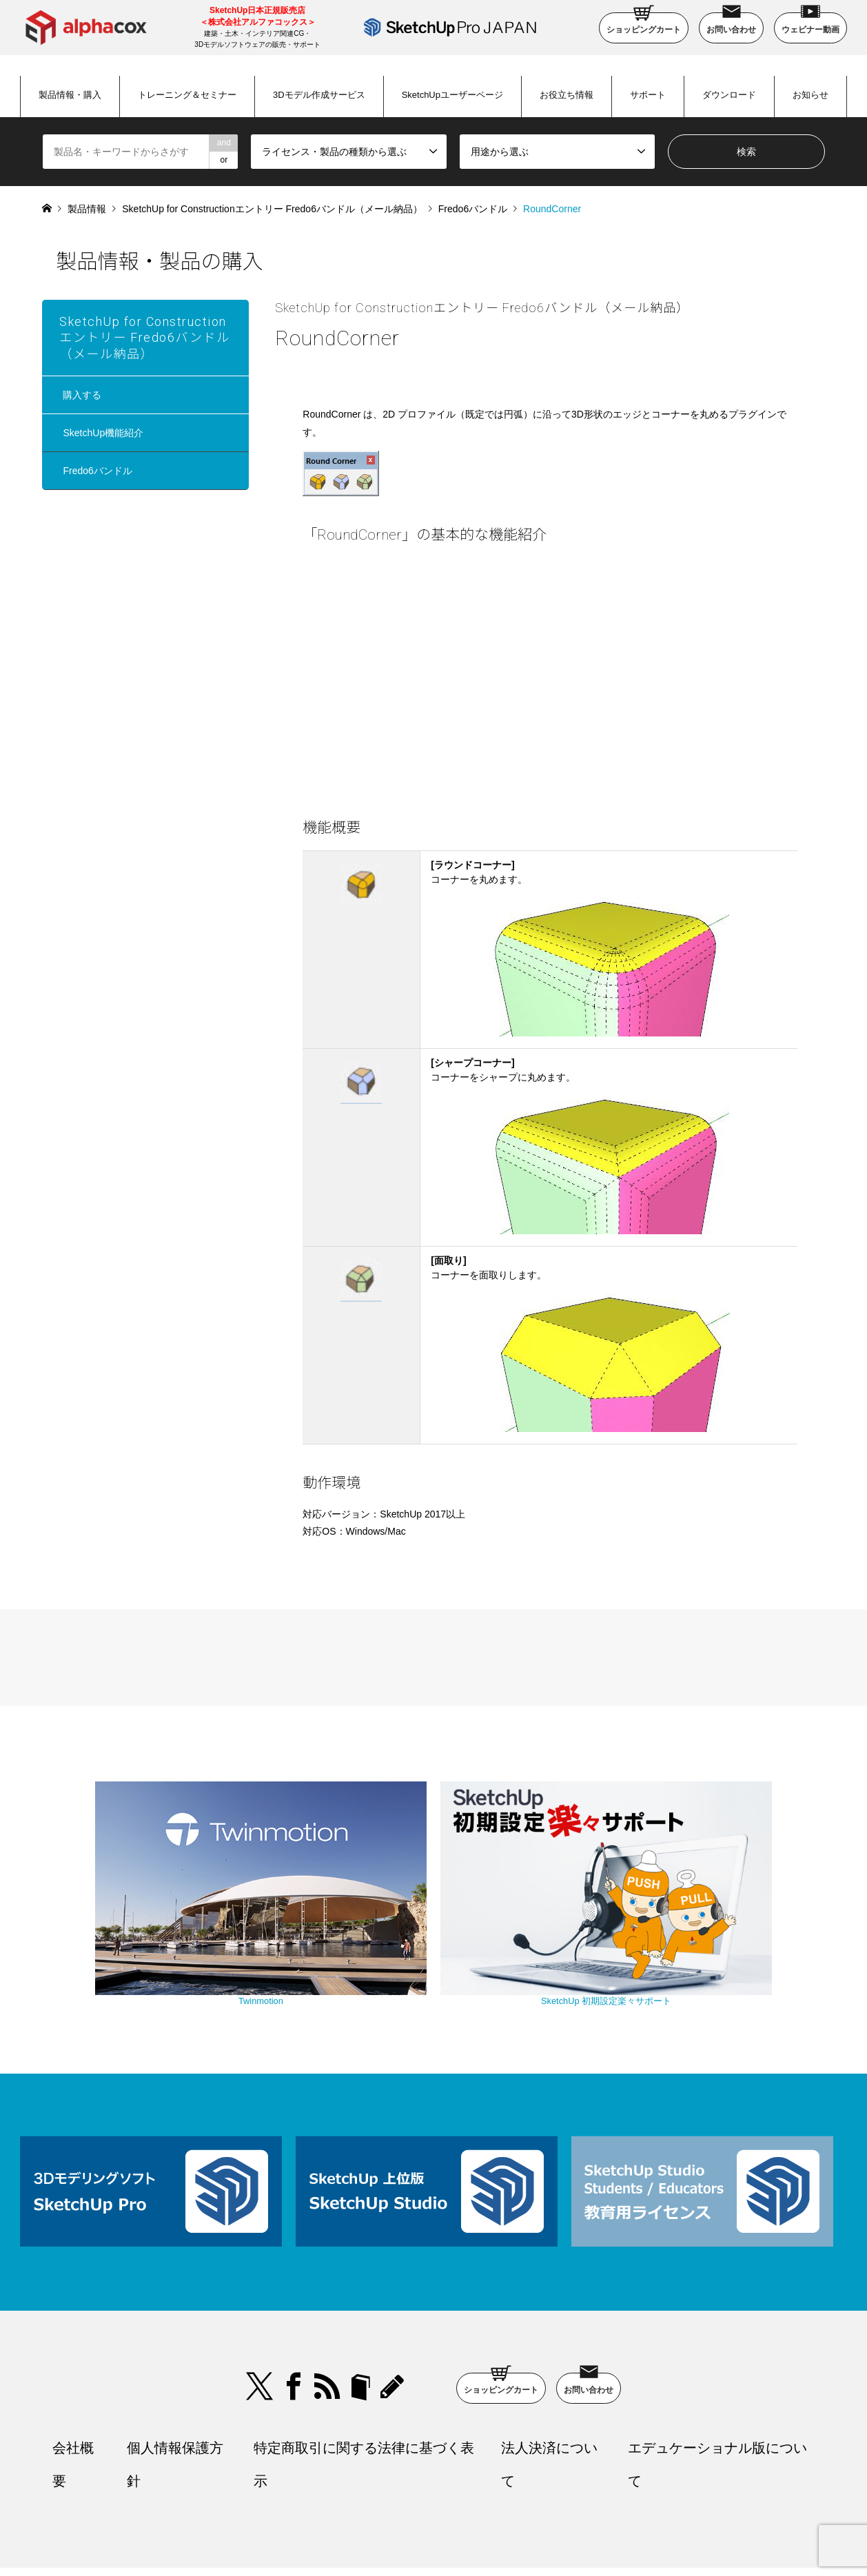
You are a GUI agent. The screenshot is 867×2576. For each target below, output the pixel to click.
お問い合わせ (731, 23)
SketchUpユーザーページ (452, 95)
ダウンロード (729, 95)
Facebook (293, 2305)
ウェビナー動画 (810, 23)
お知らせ (810, 95)
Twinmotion (316, 1924)
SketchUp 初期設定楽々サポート (550, 1924)
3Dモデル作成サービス (319, 95)
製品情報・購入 (70, 95)
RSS (327, 2305)
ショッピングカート (643, 23)
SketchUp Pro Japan (504, 2531)
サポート (648, 95)
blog (394, 2305)
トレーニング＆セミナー (187, 95)
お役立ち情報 (566, 95)
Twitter (260, 2305)
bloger (360, 2305)
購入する (82, 394)
